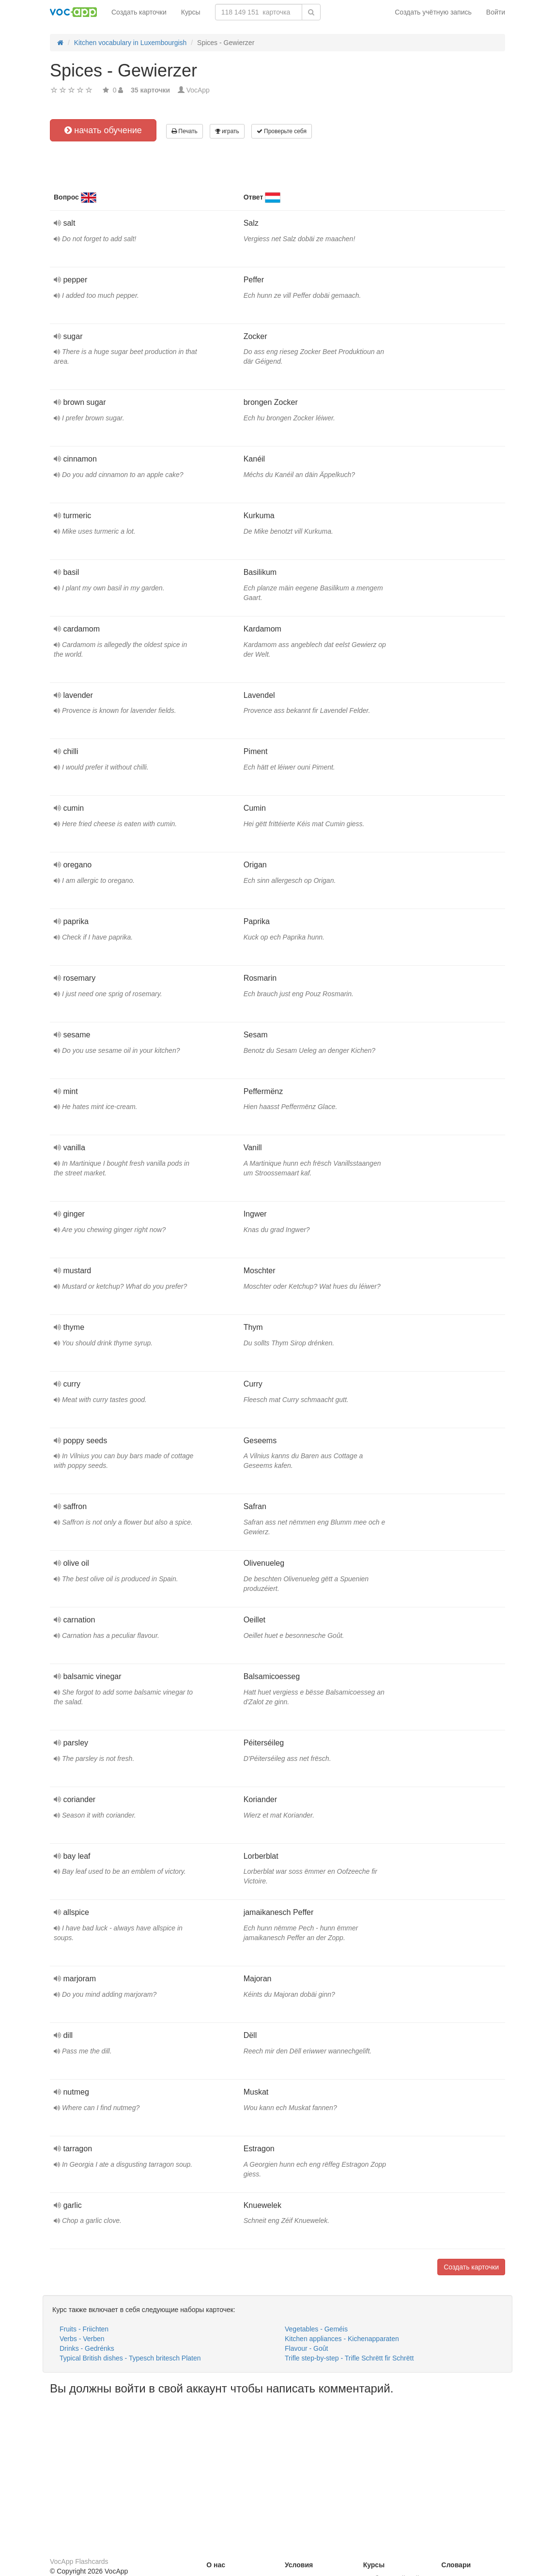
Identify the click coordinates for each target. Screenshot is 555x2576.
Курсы (190, 12)
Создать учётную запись (433, 12)
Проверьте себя (282, 131)
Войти (495, 12)
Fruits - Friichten (84, 2329)
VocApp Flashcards (79, 2561)
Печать (184, 131)
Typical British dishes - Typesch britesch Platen (130, 2358)
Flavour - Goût (306, 2348)
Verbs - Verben (82, 2339)
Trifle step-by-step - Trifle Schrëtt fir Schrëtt (349, 2358)
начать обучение (103, 130)
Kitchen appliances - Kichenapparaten (342, 2339)
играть (227, 131)
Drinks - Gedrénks (87, 2348)
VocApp (198, 90)
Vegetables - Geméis (316, 2329)
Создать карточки (139, 12)
